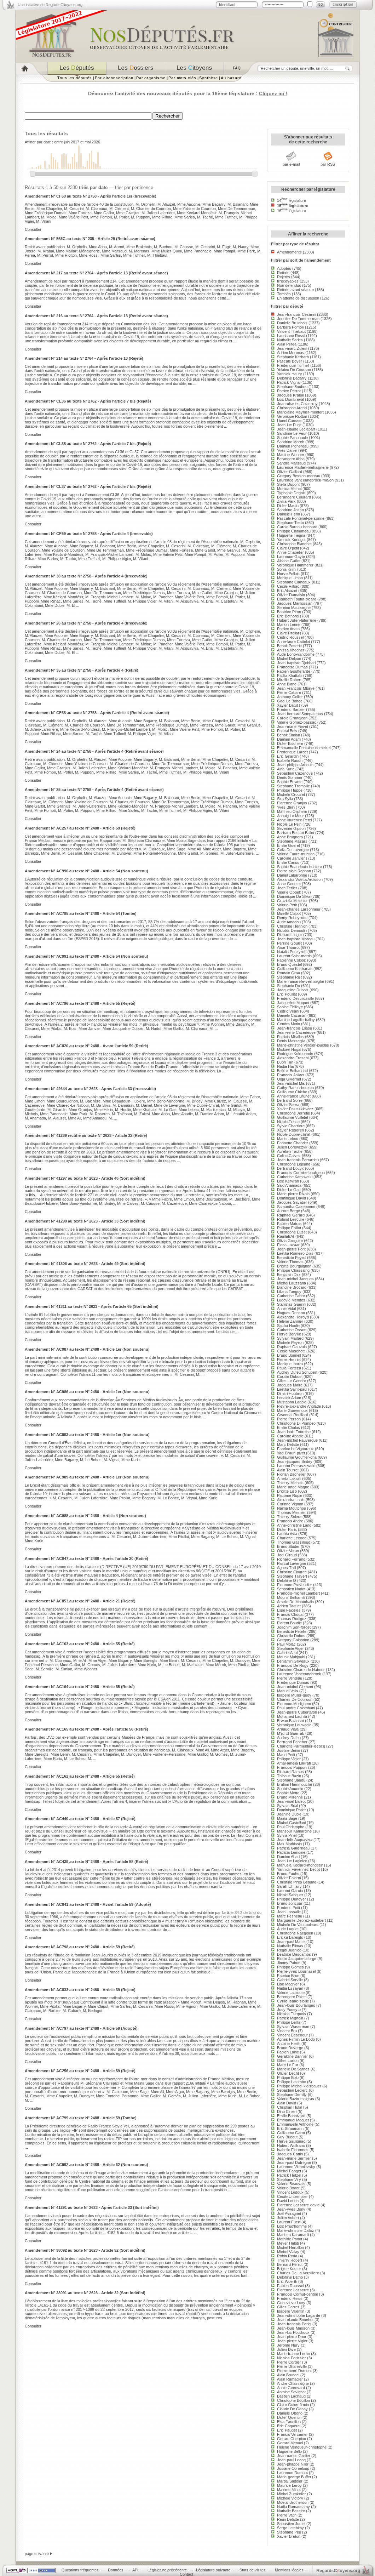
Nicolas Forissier (291, 2358)
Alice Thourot (288, 947)
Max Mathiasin (289, 1844)
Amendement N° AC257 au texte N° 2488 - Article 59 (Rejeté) (80, 828)
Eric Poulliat (287, 994)
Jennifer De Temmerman (298, 319)
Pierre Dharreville (292, 2366)
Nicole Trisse (288, 1121)
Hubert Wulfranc (291, 2145)
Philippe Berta (288, 2022)
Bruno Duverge (290, 2048)
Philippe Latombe (291, 2082)
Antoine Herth (288, 2043)
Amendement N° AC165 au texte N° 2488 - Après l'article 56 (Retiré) (86, 1729)
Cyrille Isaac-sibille (293, 2001)
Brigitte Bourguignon (294, 1266)
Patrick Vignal (288, 382)
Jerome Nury (288, 2345)
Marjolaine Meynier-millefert (300, 412)
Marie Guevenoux (292, 1410)
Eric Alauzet (287, 590)
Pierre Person (289, 1419)
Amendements (289, 252)
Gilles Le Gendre (291, 1381)
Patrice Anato (288, 629)
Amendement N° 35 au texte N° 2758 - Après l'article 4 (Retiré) (81, 670)
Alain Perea (286, 344)
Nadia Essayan (290, 1988)
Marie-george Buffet (294, 2477)
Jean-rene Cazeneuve (296, 1032)
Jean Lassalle (289, 1912)
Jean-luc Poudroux (293, 2332)
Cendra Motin (288, 1024)
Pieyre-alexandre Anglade (299, 1406)
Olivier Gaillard (289, 471)
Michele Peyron (290, 1342)
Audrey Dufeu (289, 1738)
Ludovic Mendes (291, 1300)
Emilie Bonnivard (291, 2116)
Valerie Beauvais (291, 2184)
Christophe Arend (292, 408)
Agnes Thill (286, 1568)
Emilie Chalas (288, 1427)
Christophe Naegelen (295, 1933)
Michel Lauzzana (291, 1283)
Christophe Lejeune (293, 1164)
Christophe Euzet (292, 1232)
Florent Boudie (289, 1623)
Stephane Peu (289, 2532)
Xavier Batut (287, 705)
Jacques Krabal (290, 395)
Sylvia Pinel (286, 1835)
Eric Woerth (287, 2281)
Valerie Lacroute (291, 1992)
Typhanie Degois (291, 493)
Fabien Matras (289, 1223)
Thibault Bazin (289, 1776)
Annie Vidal (286, 1308)
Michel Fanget (289, 2171)
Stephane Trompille (293, 786)
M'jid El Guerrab (290, 1733)
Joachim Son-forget (294, 1627)
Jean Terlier (287, 888)
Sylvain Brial (287, 1805)
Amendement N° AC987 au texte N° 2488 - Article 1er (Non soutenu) (87, 1349)
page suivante (38, 2554)
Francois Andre (290, 1521)
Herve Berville (289, 1334)
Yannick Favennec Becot (298, 1869)
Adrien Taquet (289, 1606)
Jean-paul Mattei (291, 1941)
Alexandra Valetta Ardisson (300, 879)
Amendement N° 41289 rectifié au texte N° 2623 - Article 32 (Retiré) (86, 1135)
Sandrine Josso (290, 510)
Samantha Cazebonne (296, 1206)
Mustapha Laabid (291, 1402)
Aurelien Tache (289, 1151)
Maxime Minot (289, 2489)
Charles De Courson (294, 1699)
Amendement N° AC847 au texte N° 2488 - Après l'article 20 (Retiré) (86, 1558)
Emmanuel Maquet (293, 2120)
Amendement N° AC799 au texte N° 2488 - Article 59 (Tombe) (81, 2118)
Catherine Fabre (291, 1296)
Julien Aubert (288, 2218)
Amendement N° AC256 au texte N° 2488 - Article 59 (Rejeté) (80, 2071)
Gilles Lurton (288, 2060)
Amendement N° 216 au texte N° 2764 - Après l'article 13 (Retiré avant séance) (96, 316)
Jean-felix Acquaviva (294, 1839)
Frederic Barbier (291, 709)
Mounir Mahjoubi (291, 1657)
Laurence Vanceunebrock (299, 1674)
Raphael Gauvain (292, 1347)
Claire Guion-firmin (293, 2405)
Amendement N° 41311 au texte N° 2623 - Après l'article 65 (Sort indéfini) (91, 1306)
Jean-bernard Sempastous (300, 714)
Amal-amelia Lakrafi (294, 1763)
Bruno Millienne (290, 1797)
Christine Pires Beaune (296, 1882)
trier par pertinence (134, 187)
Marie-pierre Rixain (293, 1194)
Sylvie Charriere (291, 1126)
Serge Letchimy (290, 2528)
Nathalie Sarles (290, 340)
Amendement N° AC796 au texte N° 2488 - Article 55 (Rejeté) (80, 1003)
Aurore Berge (288, 1211)
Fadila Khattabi (289, 675)
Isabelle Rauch (289, 760)
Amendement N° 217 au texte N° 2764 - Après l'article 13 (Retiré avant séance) (96, 273)
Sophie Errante (289, 782)
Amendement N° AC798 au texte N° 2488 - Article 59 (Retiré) (80, 1947)
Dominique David (291, 1198)
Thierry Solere (289, 1517)
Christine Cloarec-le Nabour (301, 1670)
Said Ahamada (289, 1185)
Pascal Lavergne (291, 1563)
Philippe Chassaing (293, 1270)
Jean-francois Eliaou (294, 1028)
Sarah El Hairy (289, 1886)
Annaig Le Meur (290, 816)
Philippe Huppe (289, 790)
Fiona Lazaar (288, 1245)
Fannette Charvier (292, 1143)
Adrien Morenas (290, 353)
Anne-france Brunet (294, 1096)
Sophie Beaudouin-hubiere (299, 867)
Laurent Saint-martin (294, 956)
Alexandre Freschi (292, 1058)
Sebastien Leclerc (292, 2090)
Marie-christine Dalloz (295, 2230)
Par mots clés (182, 78)
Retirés (283, 272)
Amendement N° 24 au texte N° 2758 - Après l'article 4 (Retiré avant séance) (94, 751)
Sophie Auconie (290, 1788)
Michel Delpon (289, 658)
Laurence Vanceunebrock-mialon (305, 480)
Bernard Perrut (289, 2264)
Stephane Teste (290, 522)
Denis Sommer (289, 777)
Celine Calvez (289, 1155)
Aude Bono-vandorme (296, 654)
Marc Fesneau (289, 1916)
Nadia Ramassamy (293, 2506)
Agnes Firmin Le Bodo (296, 2039)
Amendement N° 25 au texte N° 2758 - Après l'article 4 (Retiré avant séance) (94, 789)
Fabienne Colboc (291, 960)
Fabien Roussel (290, 2286)
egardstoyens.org (338, 2570)
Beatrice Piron (289, 612)
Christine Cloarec (292, 1572)
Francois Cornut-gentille (297, 2294)
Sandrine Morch (290, 442)
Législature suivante (213, 2570)
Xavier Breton (288, 2536)
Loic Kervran (288, 1181)
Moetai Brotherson (292, 2502)
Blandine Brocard (291, 1287)
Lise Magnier (288, 1984)
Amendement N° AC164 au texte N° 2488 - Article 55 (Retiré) (80, 1687)
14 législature (291, 200)
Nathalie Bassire (291, 2511)
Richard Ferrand (291, 1559)
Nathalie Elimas (290, 1946)
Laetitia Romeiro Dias (295, 1253)
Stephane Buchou (292, 386)
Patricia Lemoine (291, 1852)
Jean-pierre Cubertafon (297, 1712)
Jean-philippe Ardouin (295, 765)
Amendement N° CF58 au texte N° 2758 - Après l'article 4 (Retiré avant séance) (97, 713)
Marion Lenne (288, 624)
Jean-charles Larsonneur (299, 909)
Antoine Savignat (291, 2392)
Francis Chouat (290, 1614)
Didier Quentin (289, 2417)
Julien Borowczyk (292, 1147)
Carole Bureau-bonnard (297, 527)
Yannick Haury (289, 374)
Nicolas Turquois (291, 2014)
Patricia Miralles (290, 1037)
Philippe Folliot (289, 1228)
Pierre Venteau (289, 1678)
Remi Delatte (288, 2519)
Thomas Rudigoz (291, 1619)
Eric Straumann (290, 2128)
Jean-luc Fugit (289, 425)
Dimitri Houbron (290, 1393)
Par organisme (151, 78)
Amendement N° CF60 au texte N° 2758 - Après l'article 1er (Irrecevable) (90, 196)
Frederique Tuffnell (293, 365)
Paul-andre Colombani (296, 1708)
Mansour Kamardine (294, 1831)
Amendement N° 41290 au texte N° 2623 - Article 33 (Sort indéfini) (85, 1221)
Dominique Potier (291, 1810)
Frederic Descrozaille (295, 998)
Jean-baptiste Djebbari (296, 663)
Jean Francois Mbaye (296, 688)
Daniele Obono (289, 2413)
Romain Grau (288, 973)
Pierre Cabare (289, 692)
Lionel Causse (289, 420)
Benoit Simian (288, 735)
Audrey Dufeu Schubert (297, 1372)
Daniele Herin (288, 514)
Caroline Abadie (290, 1436)
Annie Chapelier (290, 552)
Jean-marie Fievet (292, 726)
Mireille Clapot (289, 913)
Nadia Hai (285, 1066)
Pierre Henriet (289, 1359)
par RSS (328, 164)
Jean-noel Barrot (291, 1801)
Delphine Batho (290, 2277)
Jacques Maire (289, 1385)
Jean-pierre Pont (291, 1249)
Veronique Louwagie (294, 1725)
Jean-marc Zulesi (292, 348)
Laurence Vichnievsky (296, 2167)
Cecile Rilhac (288, 586)
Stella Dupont (288, 484)
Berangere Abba (291, 459)
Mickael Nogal (289, 1049)
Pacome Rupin (289, 1495)
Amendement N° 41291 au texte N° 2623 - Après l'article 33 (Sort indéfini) (92, 2207)
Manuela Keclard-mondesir (300, 1865)
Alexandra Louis (291, 1500)
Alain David (286, 2103)
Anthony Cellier (290, 697)
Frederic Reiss (289, 2298)
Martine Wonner (290, 454)
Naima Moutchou (291, 1508)
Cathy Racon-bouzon (295, 1087)
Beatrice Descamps (294, 1954)
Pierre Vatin (286, 2515)
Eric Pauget (287, 2430)
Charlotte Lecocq (291, 1538)
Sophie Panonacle (292, 437)
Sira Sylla (285, 799)
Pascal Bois (287, 731)
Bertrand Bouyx (290, 1168)
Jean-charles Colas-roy (297, 403)
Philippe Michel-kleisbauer (299, 2086)
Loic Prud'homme (292, 2226)
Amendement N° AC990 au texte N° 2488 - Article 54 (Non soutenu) (86, 871)
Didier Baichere (290, 743)
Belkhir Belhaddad (292, 1070)
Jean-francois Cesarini (296, 314)
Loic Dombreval (290, 399)
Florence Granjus (292, 803)
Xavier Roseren (290, 1130)
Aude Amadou (289, 922)
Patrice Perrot (289, 391)
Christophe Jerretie (293, 1113)
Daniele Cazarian (291, 1015)
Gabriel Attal (287, 1653)
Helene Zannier (290, 1321)
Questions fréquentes (80, 2570)
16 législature (291, 211)
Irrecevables (288, 281)
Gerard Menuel (290, 2443)
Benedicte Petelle (291, 1631)
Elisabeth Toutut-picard (296, 599)
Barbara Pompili (290, 327)
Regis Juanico (289, 1950)
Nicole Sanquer (290, 1895)
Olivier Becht (288, 2073)
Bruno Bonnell (289, 1355)
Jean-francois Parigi (294, 2324)
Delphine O (286, 1580)
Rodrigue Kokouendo (295, 1054)
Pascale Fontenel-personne (300, 518)
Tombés (284, 294)
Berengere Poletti (291, 1997)
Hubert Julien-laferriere (296, 620)
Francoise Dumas (292, 667)
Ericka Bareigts (290, 1937)
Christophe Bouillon (293, 2400)
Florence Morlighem (294, 1704)
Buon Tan (285, 1062)
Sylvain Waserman (293, 2026)
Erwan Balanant (290, 1721)
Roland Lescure (290, 1219)
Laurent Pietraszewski (296, 1466)
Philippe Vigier (289, 1759)
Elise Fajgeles (289, 1610)
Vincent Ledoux (290, 2192)
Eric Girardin (288, 756)
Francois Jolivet (290, 1075)
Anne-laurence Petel (294, 820)
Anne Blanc (286, 684)
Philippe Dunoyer (291, 1899)
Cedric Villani (288, 1011)
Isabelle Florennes (292, 2150)
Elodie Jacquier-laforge (296, 1958)
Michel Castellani (291, 1822)
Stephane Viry (289, 2179)
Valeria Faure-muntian (296, 854)
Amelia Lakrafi (289, 1478)
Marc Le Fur (287, 2065)
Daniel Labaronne (292, 875)
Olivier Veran (288, 1551)
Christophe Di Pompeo (296, 1423)
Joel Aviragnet (289, 2213)
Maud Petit (286, 1755)
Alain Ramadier (290, 2379)
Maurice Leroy (289, 2485)
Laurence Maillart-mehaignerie (303, 467)
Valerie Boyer (288, 2188)
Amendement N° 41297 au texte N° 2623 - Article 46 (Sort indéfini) (85, 1178)
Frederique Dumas (293, 1682)
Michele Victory (290, 2498)
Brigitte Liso (287, 1491)
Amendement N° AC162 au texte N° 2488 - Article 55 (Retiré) (80, 1776)
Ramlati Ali (285, 1236)
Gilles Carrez (288, 2307)
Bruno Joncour (289, 1903)
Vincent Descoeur (292, 2035)
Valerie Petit (287, 905)
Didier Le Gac (289, 1189)
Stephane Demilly (292, 2094)
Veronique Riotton (292, 416)
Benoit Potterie (289, 646)
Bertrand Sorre (289, 1100)
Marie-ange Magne (293, 1487)
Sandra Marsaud (291, 463)
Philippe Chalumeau (294, 531)
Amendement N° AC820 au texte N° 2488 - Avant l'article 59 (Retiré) (86, 1046)
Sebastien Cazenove (295, 773)
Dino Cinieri (286, 2111)
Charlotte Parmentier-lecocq (301, 1746)
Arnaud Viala (288, 1729)
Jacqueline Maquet (293, 1003)
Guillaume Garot (291, 2133)
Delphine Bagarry (292, 378)
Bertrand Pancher (292, 1742)
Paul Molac (286, 1644)
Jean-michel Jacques (295, 1279)
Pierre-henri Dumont (294, 2371)
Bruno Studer (288, 1546)
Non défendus (289, 285)
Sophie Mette (288, 1793)
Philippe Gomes (290, 1967)
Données (115, 2570)
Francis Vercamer (292, 2434)
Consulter (33, 229)
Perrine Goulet (289, 943)
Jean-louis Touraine (294, 1432)
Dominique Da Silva (293, 896)
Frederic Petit (288, 1907)
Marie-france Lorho (293, 2354)
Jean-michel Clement (295, 1687)
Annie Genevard (291, 2388)
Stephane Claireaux (294, 582)
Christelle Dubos (291, 1636)
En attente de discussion (298, 298)
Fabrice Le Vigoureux (295, 1449)
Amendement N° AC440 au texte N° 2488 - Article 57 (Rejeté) (80, 1819)
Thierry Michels (290, 1483)
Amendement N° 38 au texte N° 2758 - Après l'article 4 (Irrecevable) (86, 576)
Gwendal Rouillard (292, 1415)
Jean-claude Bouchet (295, 2320)
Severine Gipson (291, 828)
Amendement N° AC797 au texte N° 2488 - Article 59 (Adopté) (81, 2028)
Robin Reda (287, 2256)
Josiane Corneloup (293, 2468)
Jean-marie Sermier (294, 2158)
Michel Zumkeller (291, 2494)
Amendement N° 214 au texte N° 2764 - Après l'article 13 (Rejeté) (84, 358)
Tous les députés (74, 78)
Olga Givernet (289, 1079)
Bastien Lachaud (291, 2396)
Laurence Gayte (291, 556)
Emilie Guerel (288, 845)
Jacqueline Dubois (292, 990)
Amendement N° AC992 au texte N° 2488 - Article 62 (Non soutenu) (86, 2164)
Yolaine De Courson (294, 369)
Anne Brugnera (290, 837)
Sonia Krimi (286, 569)
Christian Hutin (289, 2107)
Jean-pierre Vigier (292, 2341)
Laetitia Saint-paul (292, 1389)
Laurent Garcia (290, 1890)
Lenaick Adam (289, 1398)
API (135, 2570)
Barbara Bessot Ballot (295, 833)
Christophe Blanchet (294, 544)
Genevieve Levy (291, 2303)
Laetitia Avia (287, 1534)
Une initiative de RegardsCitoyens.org (50, 4)
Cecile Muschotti (291, 1351)
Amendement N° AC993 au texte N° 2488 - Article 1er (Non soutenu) (87, 1434)
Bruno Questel (289, 964)
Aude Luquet (288, 1929)
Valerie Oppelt (289, 892)
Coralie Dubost (289, 1376)
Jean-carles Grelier (293, 2456)
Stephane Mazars (292, 841)
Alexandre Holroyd (293, 1317)
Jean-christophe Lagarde (298, 2315)
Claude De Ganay (292, 2409)
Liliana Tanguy (289, 1291)
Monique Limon (290, 578)
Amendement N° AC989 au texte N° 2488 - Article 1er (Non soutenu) (87, 1477)
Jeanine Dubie (289, 1814)
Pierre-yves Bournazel (296, 1971)
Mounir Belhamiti (291, 1597)
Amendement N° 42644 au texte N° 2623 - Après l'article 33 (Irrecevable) (90, 1089)
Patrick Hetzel (289, 2175)
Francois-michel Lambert (298, 1593)
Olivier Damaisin (291, 595)
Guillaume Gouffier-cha (297, 1457)
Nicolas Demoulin (292, 930)
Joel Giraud (287, 1555)
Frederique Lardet (292, 752)
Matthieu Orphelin (292, 811)
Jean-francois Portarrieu (298, 1160)
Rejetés (283, 277)
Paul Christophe (290, 1827)
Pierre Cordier (289, 2362)
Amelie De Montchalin (295, 1602)
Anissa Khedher (290, 650)
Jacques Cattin (290, 2154)
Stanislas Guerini (291, 1304)
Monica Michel (289, 488)
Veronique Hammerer (295, 565)
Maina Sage (287, 1818)
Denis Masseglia (291, 1041)
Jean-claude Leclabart (296, 429)
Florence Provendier (294, 1585)
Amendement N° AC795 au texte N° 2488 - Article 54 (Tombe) (81, 913)
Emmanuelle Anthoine (295, 2124)
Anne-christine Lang (294, 1525)
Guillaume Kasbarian (294, 969)
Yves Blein (286, 807)
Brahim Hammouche (294, 1784)
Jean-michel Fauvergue (297, 1440)
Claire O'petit (288, 548)
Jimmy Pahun (288, 1963)
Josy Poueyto (289, 2009)
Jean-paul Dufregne (294, 2162)
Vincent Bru (287, 2031)
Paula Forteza (289, 1368)
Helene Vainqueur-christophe (302, 2447)
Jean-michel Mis (291, 1083)
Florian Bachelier (291, 1474)
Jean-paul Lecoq (291, 2460)
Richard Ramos (290, 1771)
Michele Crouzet (291, 794)
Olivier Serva (288, 1104)
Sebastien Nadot (291, 1589)
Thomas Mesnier (291, 1512)
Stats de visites (253, 2570)
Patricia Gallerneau (293, 1848)
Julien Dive (286, 2349)
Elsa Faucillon (289, 2422)
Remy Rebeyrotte (292, 918)
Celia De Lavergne (293, 850)
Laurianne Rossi (291, 336)
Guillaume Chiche (292, 1092)
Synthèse (208, 78)
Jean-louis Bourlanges (296, 2005)
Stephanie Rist (289, 977)
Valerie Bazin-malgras (295, 2099)
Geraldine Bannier (292, 2056)
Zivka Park (286, 501)
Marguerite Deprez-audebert (301, 1920)
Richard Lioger (289, 935)
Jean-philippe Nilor (292, 2464)
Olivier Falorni (289, 1878)
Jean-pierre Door (291, 2337)
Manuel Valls (287, 1691)
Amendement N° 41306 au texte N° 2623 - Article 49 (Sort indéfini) (85, 1263)
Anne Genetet (289, 884)
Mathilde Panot (289, 2239)
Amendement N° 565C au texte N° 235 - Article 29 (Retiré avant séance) (90, 238)
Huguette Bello (289, 2451)
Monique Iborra (290, 1364)
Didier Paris (287, 1529)
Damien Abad (288, 1856)
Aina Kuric (285, 769)
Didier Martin (288, 505)
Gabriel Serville (290, 1980)
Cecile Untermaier (292, 2196)
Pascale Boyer (289, 361)
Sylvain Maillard (290, 1338)
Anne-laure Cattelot (293, 641)
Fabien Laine (288, 2052)
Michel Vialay (288, 2252)
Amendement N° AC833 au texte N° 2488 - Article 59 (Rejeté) (80, 1990)
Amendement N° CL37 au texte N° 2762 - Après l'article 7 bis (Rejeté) (88, 486)
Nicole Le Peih (289, 824)
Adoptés (284, 268)
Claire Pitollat (288, 633)
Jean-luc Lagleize (292, 1861)
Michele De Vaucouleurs (297, 1924)
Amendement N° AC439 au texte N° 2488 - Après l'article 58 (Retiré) (86, 1861)
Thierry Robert (289, 2260)
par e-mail (291, 164)
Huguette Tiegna (291, 535)
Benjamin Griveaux (293, 1661)
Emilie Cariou (288, 862)
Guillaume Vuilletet (292, 1117)
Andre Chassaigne (293, 2383)
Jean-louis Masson (293, 2328)
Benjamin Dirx (289, 1274)
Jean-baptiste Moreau (296, 939)
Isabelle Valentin (290, 2311)
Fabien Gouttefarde (293, 671)
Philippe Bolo (288, 2077)
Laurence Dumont (292, 2472)
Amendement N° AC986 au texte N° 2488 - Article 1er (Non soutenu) (87, 1392)
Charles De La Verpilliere (298, 2273)
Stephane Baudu (291, 1780)
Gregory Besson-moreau (298, 476)
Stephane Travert (292, 1576)
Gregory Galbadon (293, 1640)
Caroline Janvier (291, 858)
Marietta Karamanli (293, 2235)
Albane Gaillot (288, 561)
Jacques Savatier (292, 1202)
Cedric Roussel (290, 637)
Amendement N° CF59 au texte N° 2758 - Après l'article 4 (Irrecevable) (89, 533)
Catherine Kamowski (294, 1177)
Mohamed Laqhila (292, 1716)
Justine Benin (288, 1750)
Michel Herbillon (290, 2247)
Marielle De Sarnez (293, 2069)
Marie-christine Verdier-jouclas (303, 1045)
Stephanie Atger (290, 1648)
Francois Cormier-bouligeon (301, 1172)
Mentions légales (289, 2570)
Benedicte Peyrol (291, 1257)
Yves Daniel (287, 450)
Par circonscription (114, 78)
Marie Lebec (287, 1138)
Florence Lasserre (293, 2290)
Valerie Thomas (290, 1262)
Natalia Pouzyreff (291, 952)
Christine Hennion (292, 926)
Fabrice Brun (288, 1975)
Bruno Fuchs (288, 1873)
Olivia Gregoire (290, 1240)
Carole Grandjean (292, 718)
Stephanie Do (288, 986)
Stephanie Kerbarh (293, 357)
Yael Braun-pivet (291, 1453)
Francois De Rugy (292, 1665)
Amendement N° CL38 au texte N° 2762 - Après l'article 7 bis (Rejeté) (88, 443)
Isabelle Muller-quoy (294, 1695)
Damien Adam (289, 739)
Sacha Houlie (288, 1325)
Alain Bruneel (288, 2375)
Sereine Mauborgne (294, 607)
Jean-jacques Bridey (294, 1461)
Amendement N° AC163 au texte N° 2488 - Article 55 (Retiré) (80, 1644)
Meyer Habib (288, 2243)
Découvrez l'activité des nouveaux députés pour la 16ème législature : (187, 93)
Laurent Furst (288, 2222)
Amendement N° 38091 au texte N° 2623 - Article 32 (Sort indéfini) (85, 2293)
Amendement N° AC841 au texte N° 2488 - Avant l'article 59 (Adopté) (88, 1904)
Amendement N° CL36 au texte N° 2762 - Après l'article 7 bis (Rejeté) (88, 401)
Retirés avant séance (295, 289)
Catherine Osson (291, 1330)
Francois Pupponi (292, 1767)
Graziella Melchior (292, 901)
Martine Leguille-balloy (296, 1020)
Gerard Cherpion (291, 2439)
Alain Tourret (288, 1470)
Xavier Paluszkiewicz (295, 1109)
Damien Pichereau (292, 446)
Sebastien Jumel (291, 2523)
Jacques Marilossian (294, 603)
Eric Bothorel (288, 616)
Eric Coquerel (288, 2426)
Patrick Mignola (290, 2018)
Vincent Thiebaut (291, 331)
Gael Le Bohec (289, 701)
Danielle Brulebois (292, 323)
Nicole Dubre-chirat (293, 1134)
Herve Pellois (288, 573)
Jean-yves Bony (291, 2209)
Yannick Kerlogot (291, 539)
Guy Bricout (287, 2137)
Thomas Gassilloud (293, 1542)
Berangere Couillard (294, 497)
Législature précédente (167, 2570)
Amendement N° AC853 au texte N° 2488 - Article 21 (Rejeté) (80, 1601)
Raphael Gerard (291, 1215)
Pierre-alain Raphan (294, 871)
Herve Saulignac (291, 2141)
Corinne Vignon (290, 1504)
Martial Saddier (289, 2481)
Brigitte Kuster (289, 2269)
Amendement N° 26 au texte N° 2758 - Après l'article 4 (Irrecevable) (86, 623)
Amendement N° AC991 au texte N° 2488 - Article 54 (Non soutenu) (86, 956)
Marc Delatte (288, 1444)
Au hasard (231, 78)
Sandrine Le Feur (292, 433)
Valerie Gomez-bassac (296, 722)
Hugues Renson (291, 1313)
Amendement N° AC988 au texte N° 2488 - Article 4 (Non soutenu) (85, 1516)
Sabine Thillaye (290, 1007)
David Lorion (288, 2201)
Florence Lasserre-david (298, 2205)
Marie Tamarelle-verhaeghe (300, 981)
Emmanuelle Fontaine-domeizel (303, 748)
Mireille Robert (289, 680)
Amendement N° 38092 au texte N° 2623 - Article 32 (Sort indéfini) (85, 2250)
